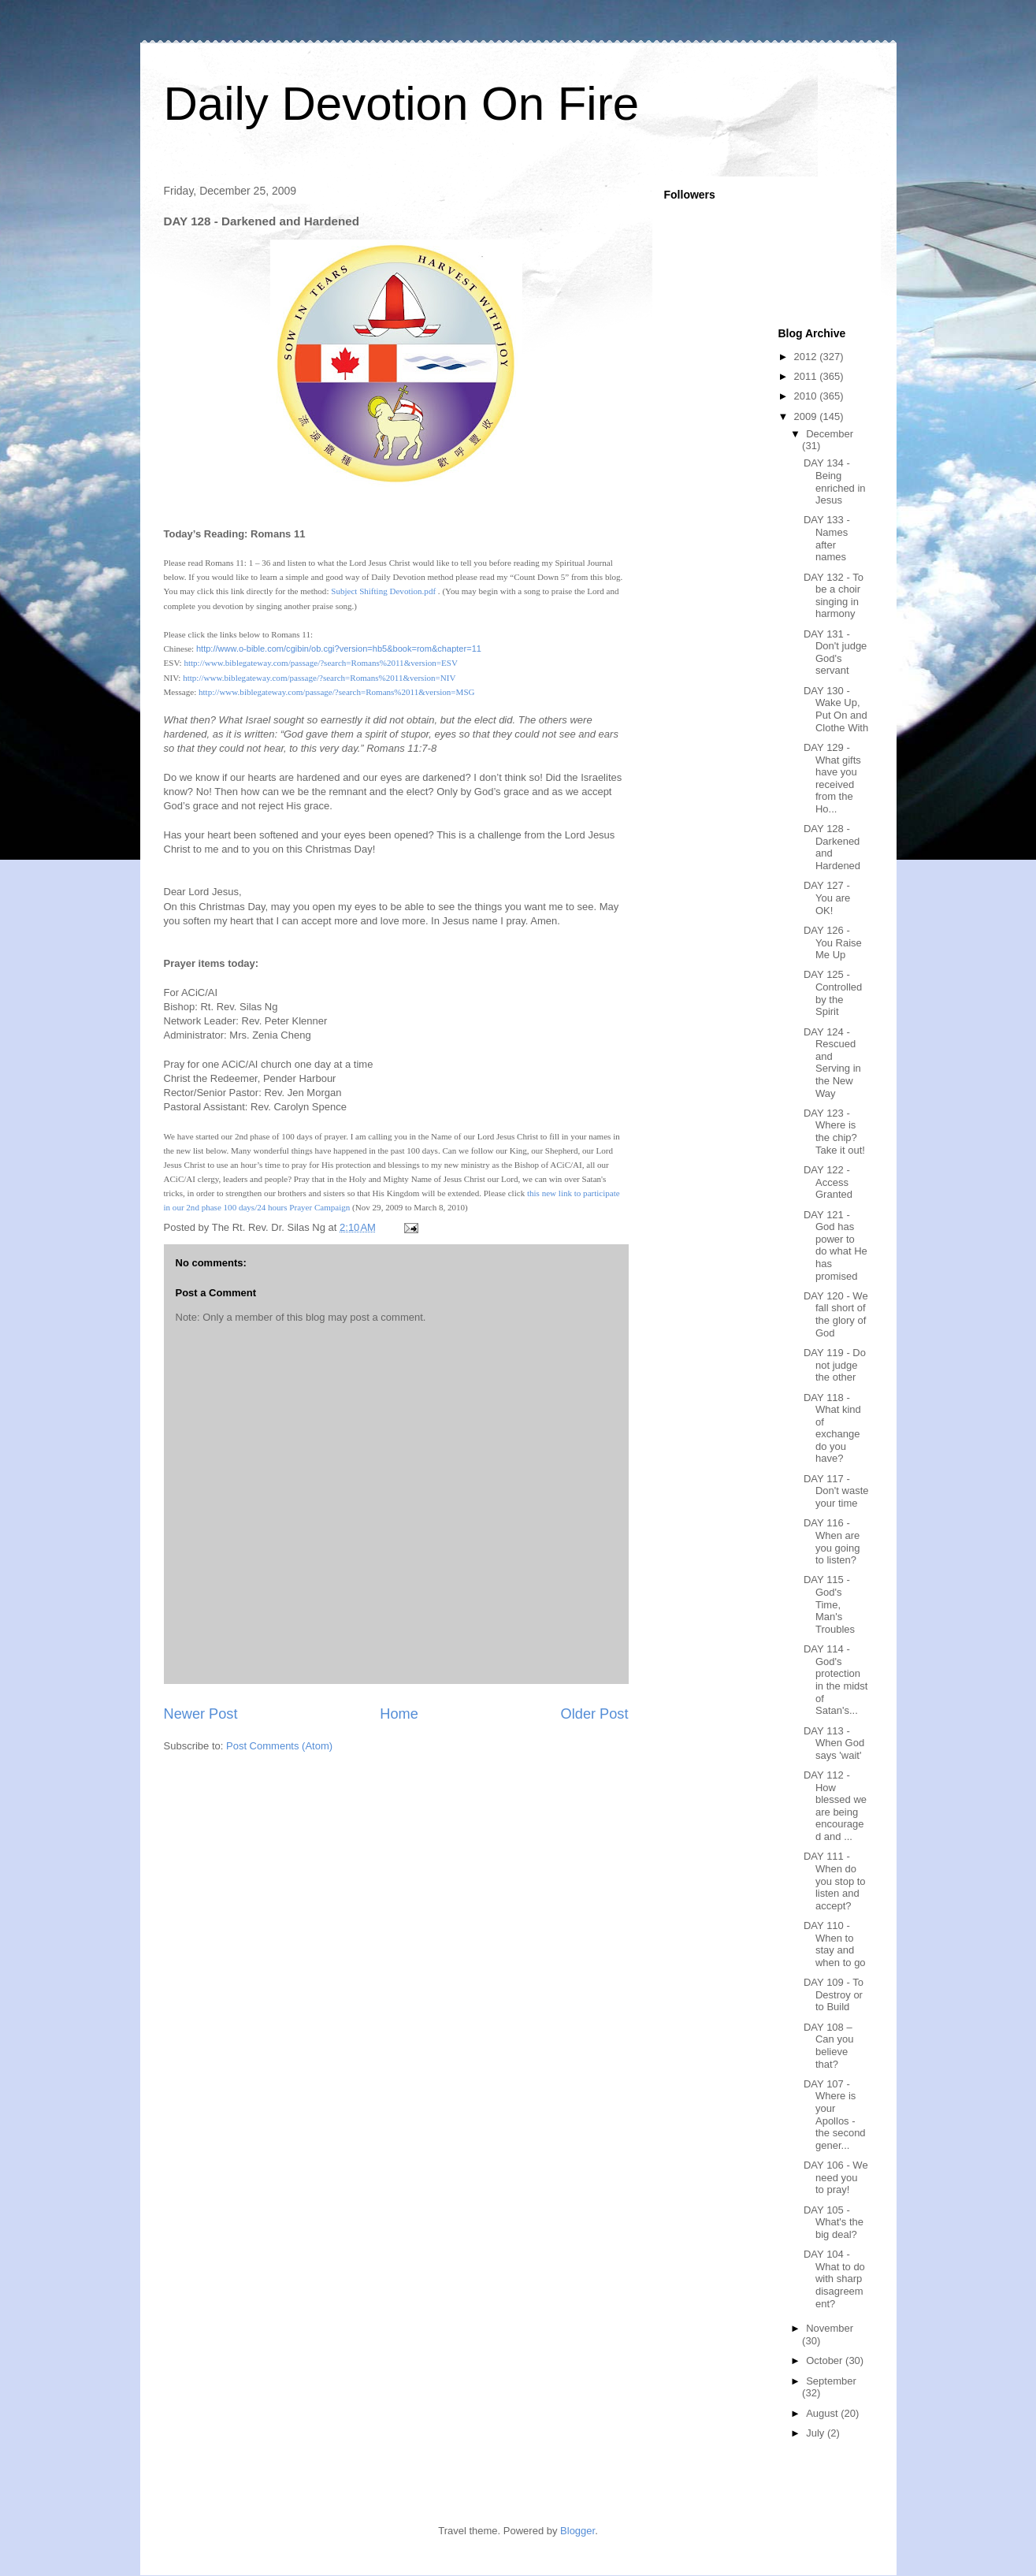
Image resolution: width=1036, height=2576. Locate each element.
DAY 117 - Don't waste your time (836, 1491)
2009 (807, 416)
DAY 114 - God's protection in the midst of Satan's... (835, 1679)
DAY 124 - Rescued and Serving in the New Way (832, 1062)
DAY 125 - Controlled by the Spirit (833, 992)
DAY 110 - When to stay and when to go (835, 1944)
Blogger (577, 2531)
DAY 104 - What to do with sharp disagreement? (834, 2278)
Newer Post (201, 1714)
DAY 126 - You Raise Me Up (833, 942)
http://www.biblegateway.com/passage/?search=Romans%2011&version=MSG (337, 692)
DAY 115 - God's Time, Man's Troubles (829, 1604)
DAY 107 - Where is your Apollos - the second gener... (835, 2114)
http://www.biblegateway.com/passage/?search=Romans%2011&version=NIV (319, 677)
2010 (807, 396)
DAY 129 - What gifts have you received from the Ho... (832, 778)
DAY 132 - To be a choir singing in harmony (833, 595)
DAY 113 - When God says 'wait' (834, 1743)
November (829, 2328)
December (829, 434)
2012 (807, 356)
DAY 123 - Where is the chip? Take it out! (834, 1131)
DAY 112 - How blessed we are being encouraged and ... (835, 1805)
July (816, 2433)
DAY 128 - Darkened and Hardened (832, 847)
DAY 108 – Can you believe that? (828, 2045)
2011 (807, 376)
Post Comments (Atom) (279, 1746)
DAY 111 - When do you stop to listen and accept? (835, 1880)
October (825, 2360)
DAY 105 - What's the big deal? (833, 2222)
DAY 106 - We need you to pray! (836, 2177)
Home (399, 1714)
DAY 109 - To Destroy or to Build (833, 1994)
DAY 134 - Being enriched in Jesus (835, 481)
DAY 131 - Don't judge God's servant (835, 652)
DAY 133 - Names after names (827, 538)
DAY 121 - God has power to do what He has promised (835, 1245)
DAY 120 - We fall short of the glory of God (836, 1314)
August (823, 2413)
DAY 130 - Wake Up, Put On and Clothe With (836, 709)
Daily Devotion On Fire (402, 103)
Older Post (595, 1714)
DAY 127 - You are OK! (827, 897)
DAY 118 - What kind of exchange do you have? (832, 1428)
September (831, 2381)
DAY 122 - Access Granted (828, 1182)
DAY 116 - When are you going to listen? (832, 1541)
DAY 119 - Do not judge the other (835, 1365)
